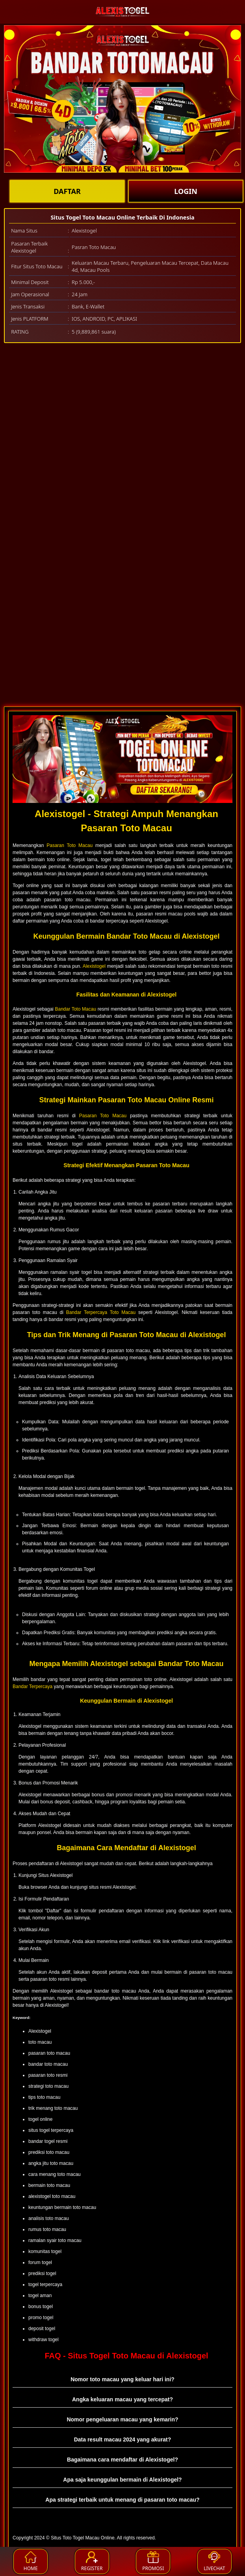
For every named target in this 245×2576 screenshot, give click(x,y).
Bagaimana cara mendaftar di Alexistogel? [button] (122, 2459)
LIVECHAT (214, 2561)
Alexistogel (94, 966)
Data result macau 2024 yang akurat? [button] (122, 2439)
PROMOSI (153, 2561)
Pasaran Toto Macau (69, 845)
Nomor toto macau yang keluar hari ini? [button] (122, 2379)
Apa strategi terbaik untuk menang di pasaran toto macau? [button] (122, 2500)
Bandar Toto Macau (76, 1009)
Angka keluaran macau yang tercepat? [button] (122, 2399)
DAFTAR (67, 191)
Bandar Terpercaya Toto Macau (101, 1312)
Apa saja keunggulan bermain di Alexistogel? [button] (122, 2479)
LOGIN (185, 191)
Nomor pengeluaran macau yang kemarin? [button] (122, 2419)
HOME (31, 2561)
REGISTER (91, 2561)
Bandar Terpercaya (32, 1686)
